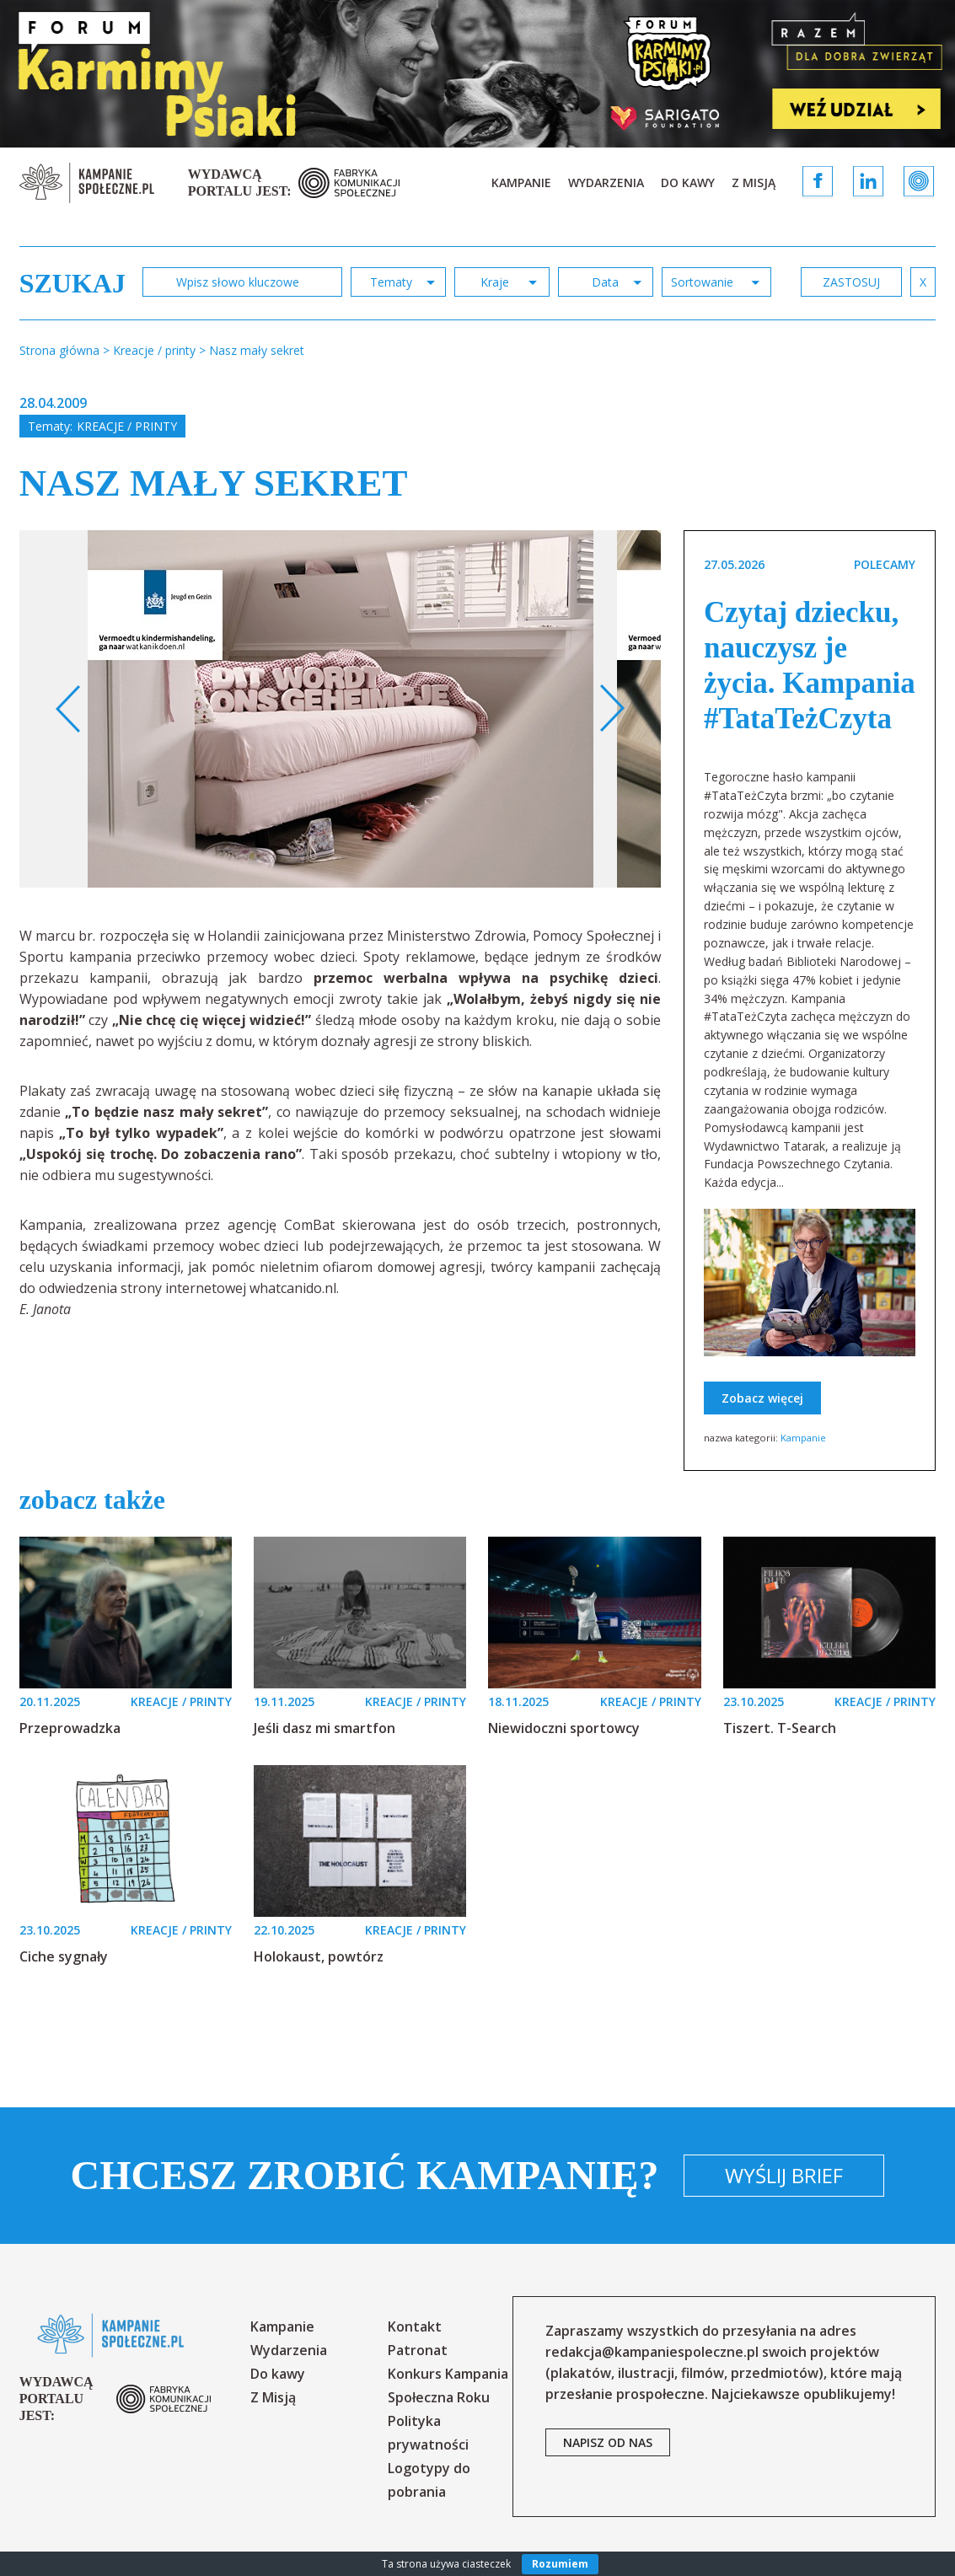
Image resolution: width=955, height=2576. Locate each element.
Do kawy (688, 182)
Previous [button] (69, 709)
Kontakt (415, 2326)
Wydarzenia (606, 182)
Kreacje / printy (127, 426)
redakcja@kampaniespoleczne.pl (652, 2352)
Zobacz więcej (762, 1398)
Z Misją (753, 182)
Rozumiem (560, 2564)
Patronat (418, 2350)
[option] (340, 709)
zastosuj (851, 282)
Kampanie (521, 182)
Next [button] (611, 709)
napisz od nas (607, 2442)
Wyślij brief (784, 2175)
